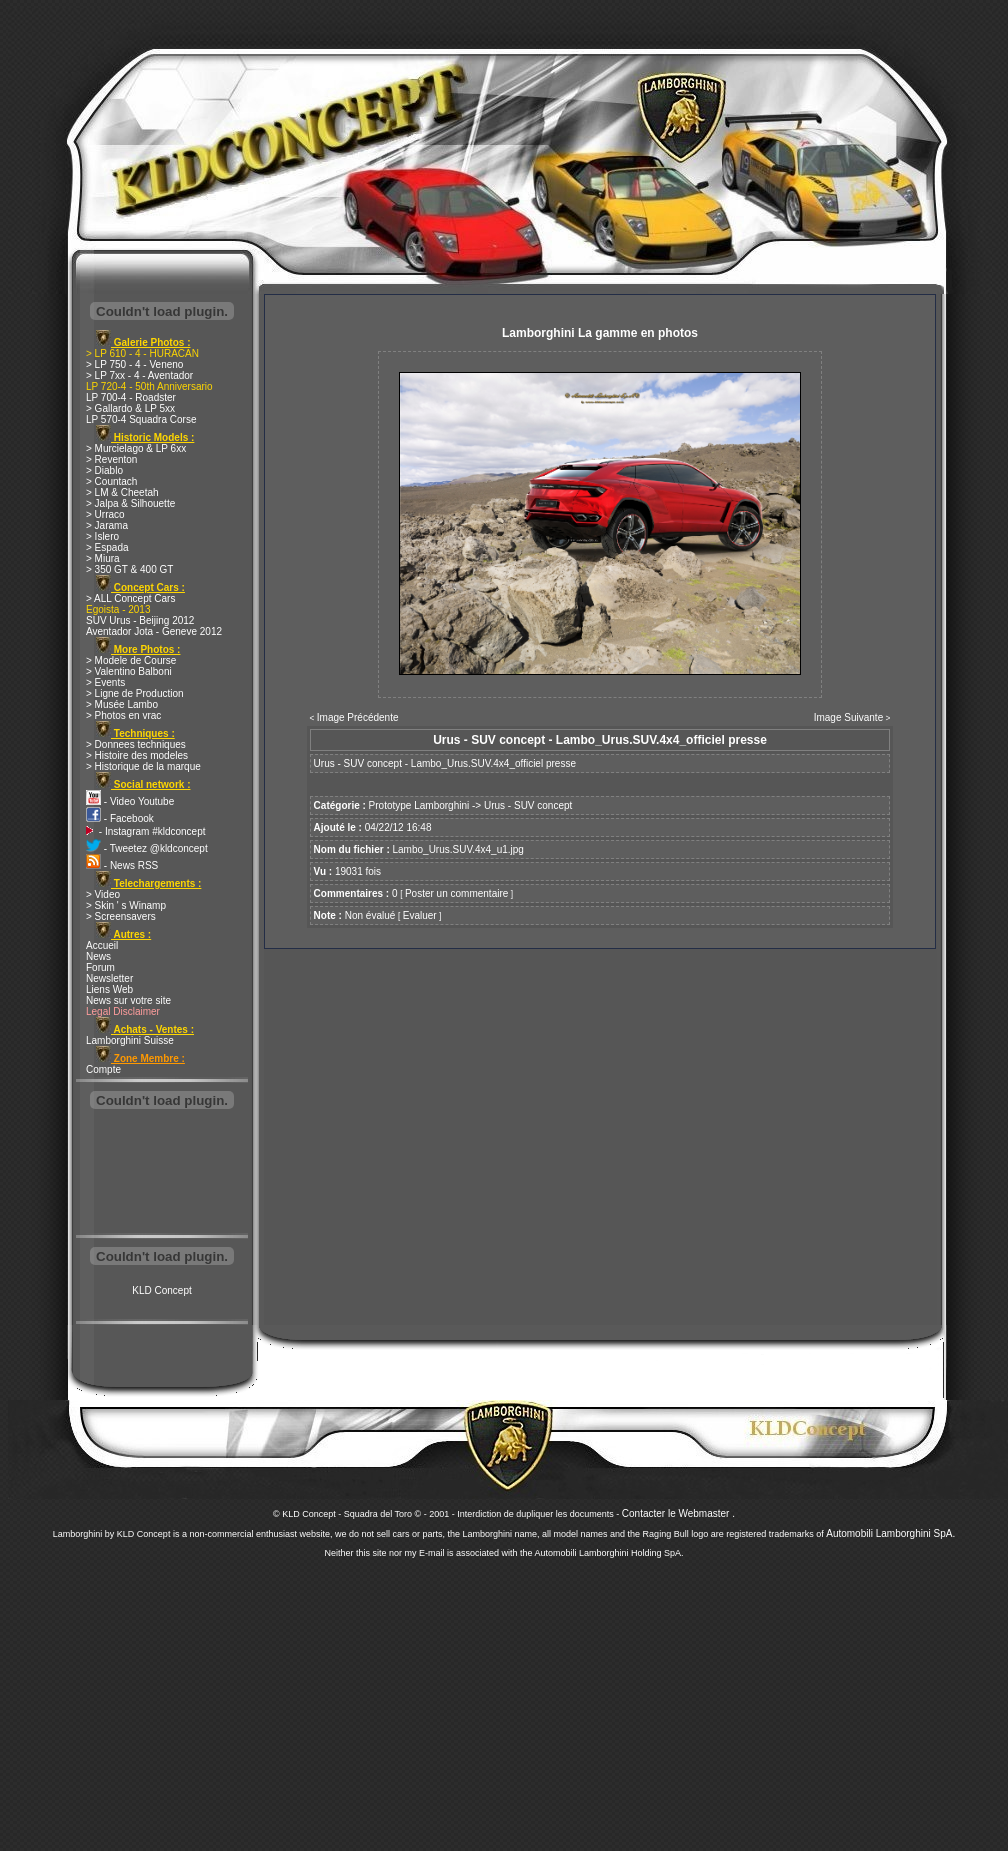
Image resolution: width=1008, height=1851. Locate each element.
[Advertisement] (162, 1174)
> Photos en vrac (123, 715)
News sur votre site (128, 1000)
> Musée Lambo (122, 704)
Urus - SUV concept (528, 805)
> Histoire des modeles (137, 755)
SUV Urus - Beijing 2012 (140, 620)
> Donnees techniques (136, 744)
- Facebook (120, 818)
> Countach (111, 481)
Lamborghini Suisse (130, 1040)
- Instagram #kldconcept (146, 831)
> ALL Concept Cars (130, 598)
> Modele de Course (131, 660)
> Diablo (104, 470)
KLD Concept (161, 1290)
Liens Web (109, 989)
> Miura (103, 558)
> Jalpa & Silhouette (130, 503)
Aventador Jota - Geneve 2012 (154, 631)
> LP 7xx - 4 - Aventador (139, 375)
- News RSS (122, 865)
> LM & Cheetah (122, 492)
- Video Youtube (130, 801)
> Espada (107, 547)
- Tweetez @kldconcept (147, 848)
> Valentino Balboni (129, 671)
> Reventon (111, 459)
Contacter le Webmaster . (678, 1513)
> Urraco (105, 514)
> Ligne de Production (135, 693)
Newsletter (109, 978)
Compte (103, 1069)
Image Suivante (849, 717)
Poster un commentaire (456, 893)
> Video (103, 894)
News (98, 956)
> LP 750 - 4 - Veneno (134, 364)
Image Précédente (358, 717)
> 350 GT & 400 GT (129, 569)
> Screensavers (121, 916)
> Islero (102, 536)
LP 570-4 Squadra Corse (141, 419)
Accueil (102, 945)
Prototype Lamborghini (419, 805)
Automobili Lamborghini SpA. (890, 1533)
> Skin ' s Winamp (126, 905)
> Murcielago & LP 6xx (136, 448)
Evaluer (420, 915)
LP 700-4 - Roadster (131, 397)
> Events (105, 682)
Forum (100, 967)
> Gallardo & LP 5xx (130, 408)
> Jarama (107, 525)
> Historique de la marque (143, 766)
